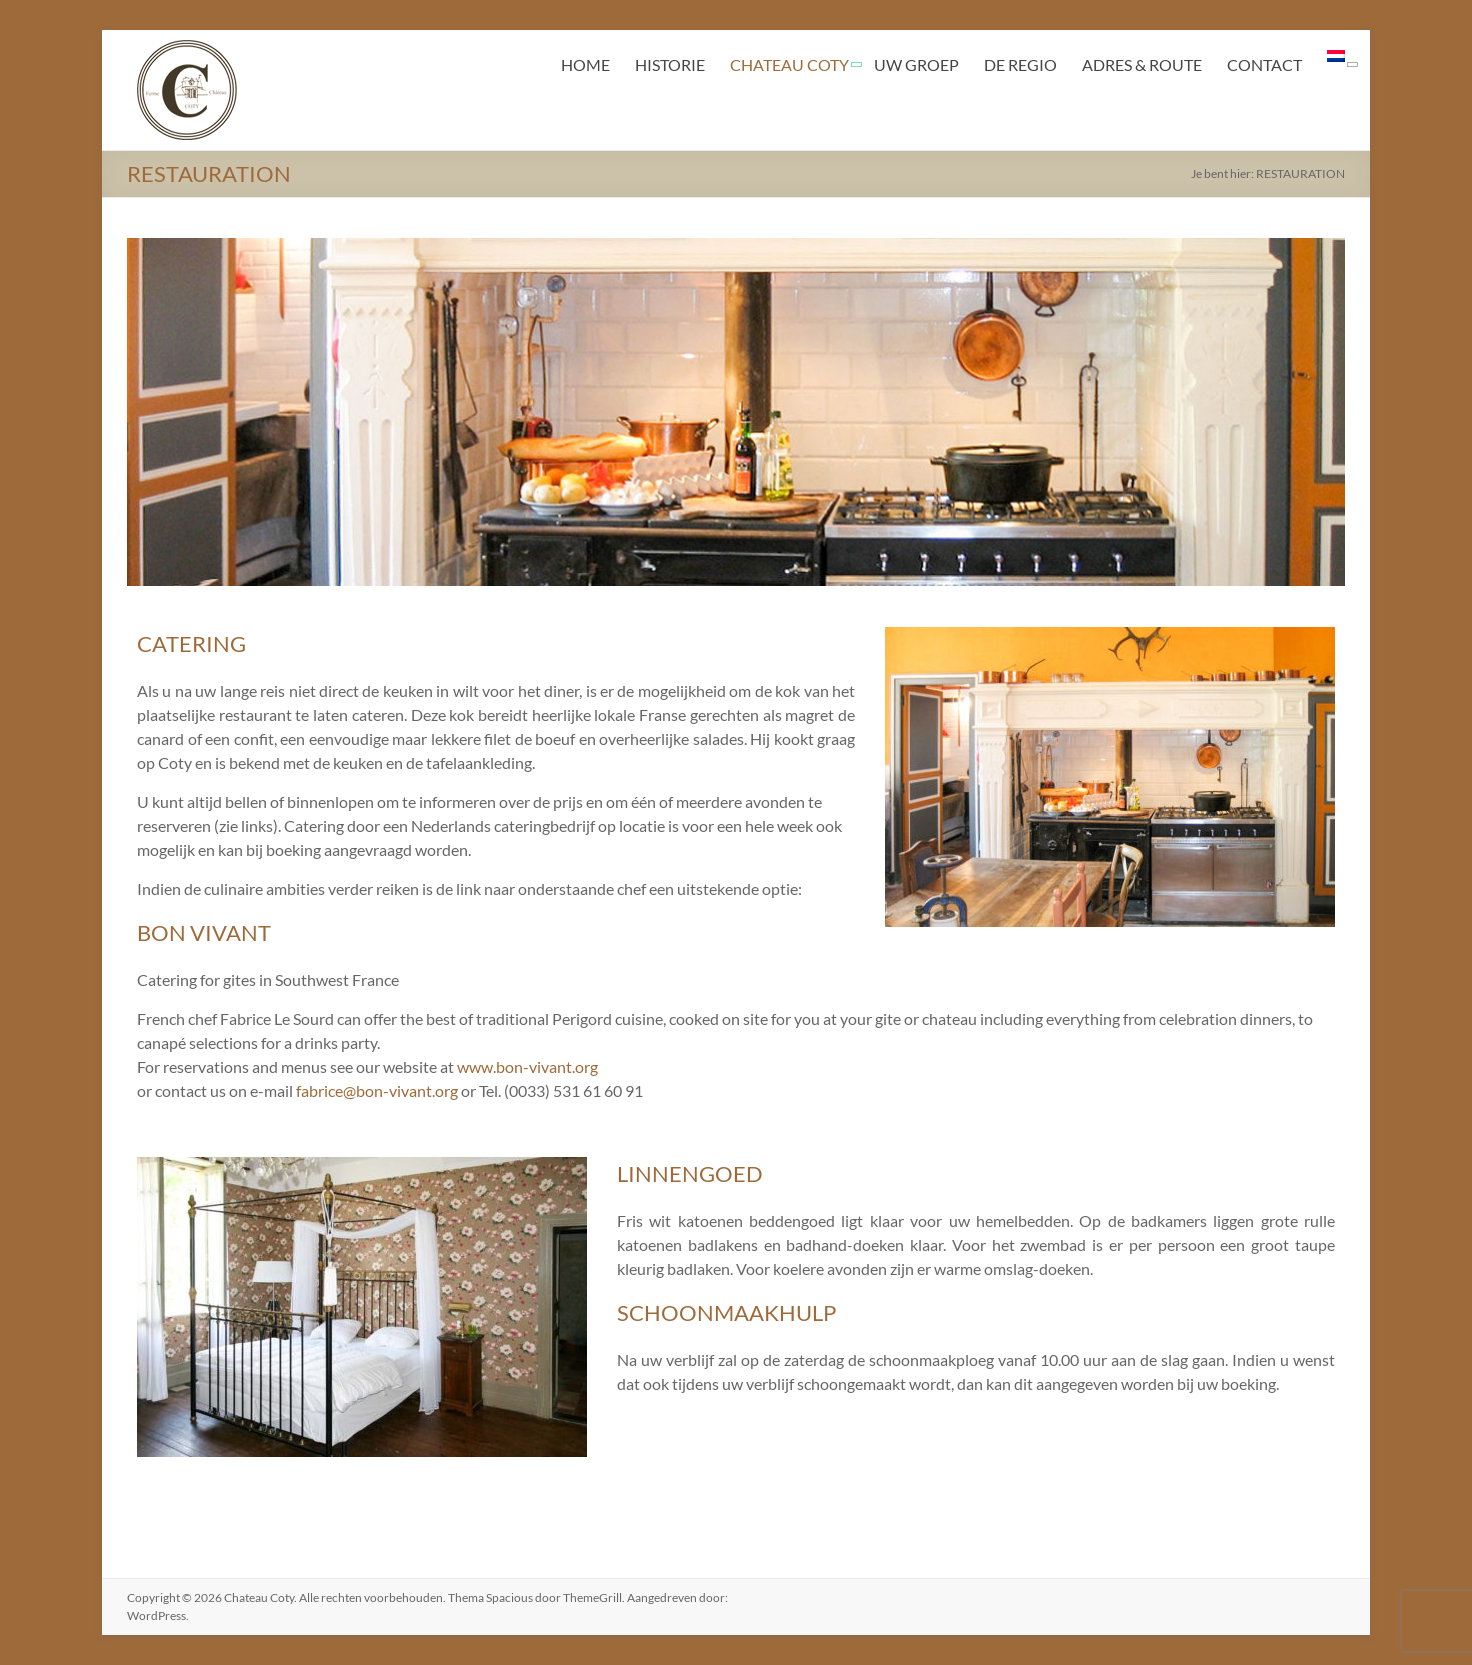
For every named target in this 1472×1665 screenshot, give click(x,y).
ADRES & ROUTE (1142, 64)
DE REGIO (1020, 64)
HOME (585, 64)
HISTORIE (670, 64)
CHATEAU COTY (789, 64)
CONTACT (1264, 64)
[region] (736, 412)
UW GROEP (916, 64)
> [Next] (1320, 407)
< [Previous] (152, 407)
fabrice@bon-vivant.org (377, 1090)
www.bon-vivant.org (527, 1066)
